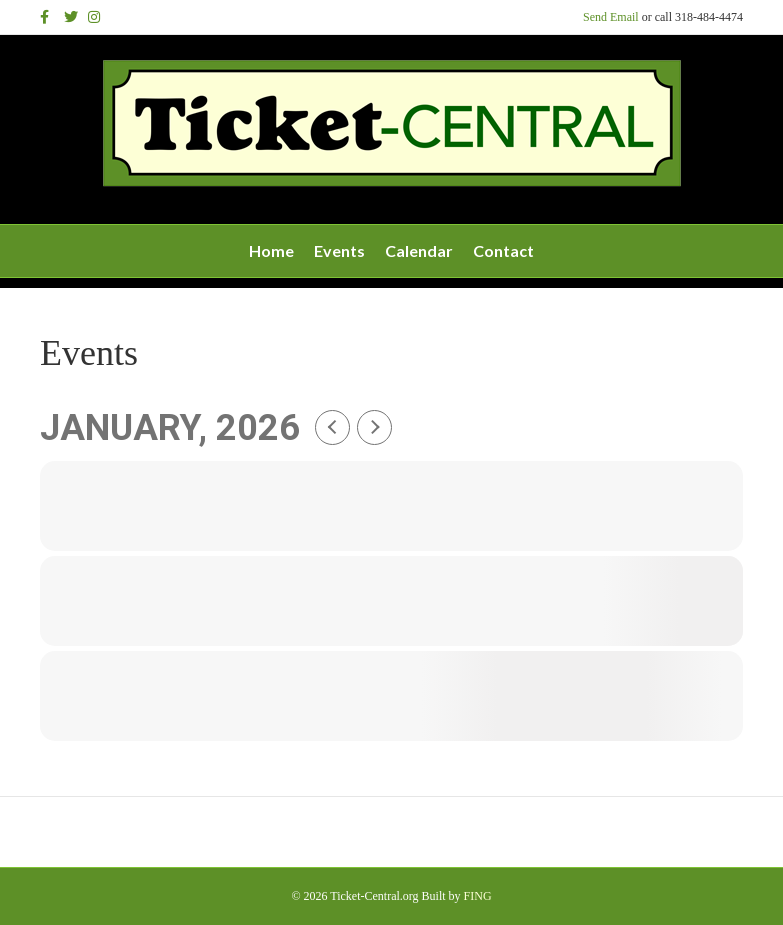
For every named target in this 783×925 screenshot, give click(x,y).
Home (271, 250)
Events (339, 250)
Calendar (419, 250)
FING (478, 896)
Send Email (611, 17)
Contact (503, 250)
